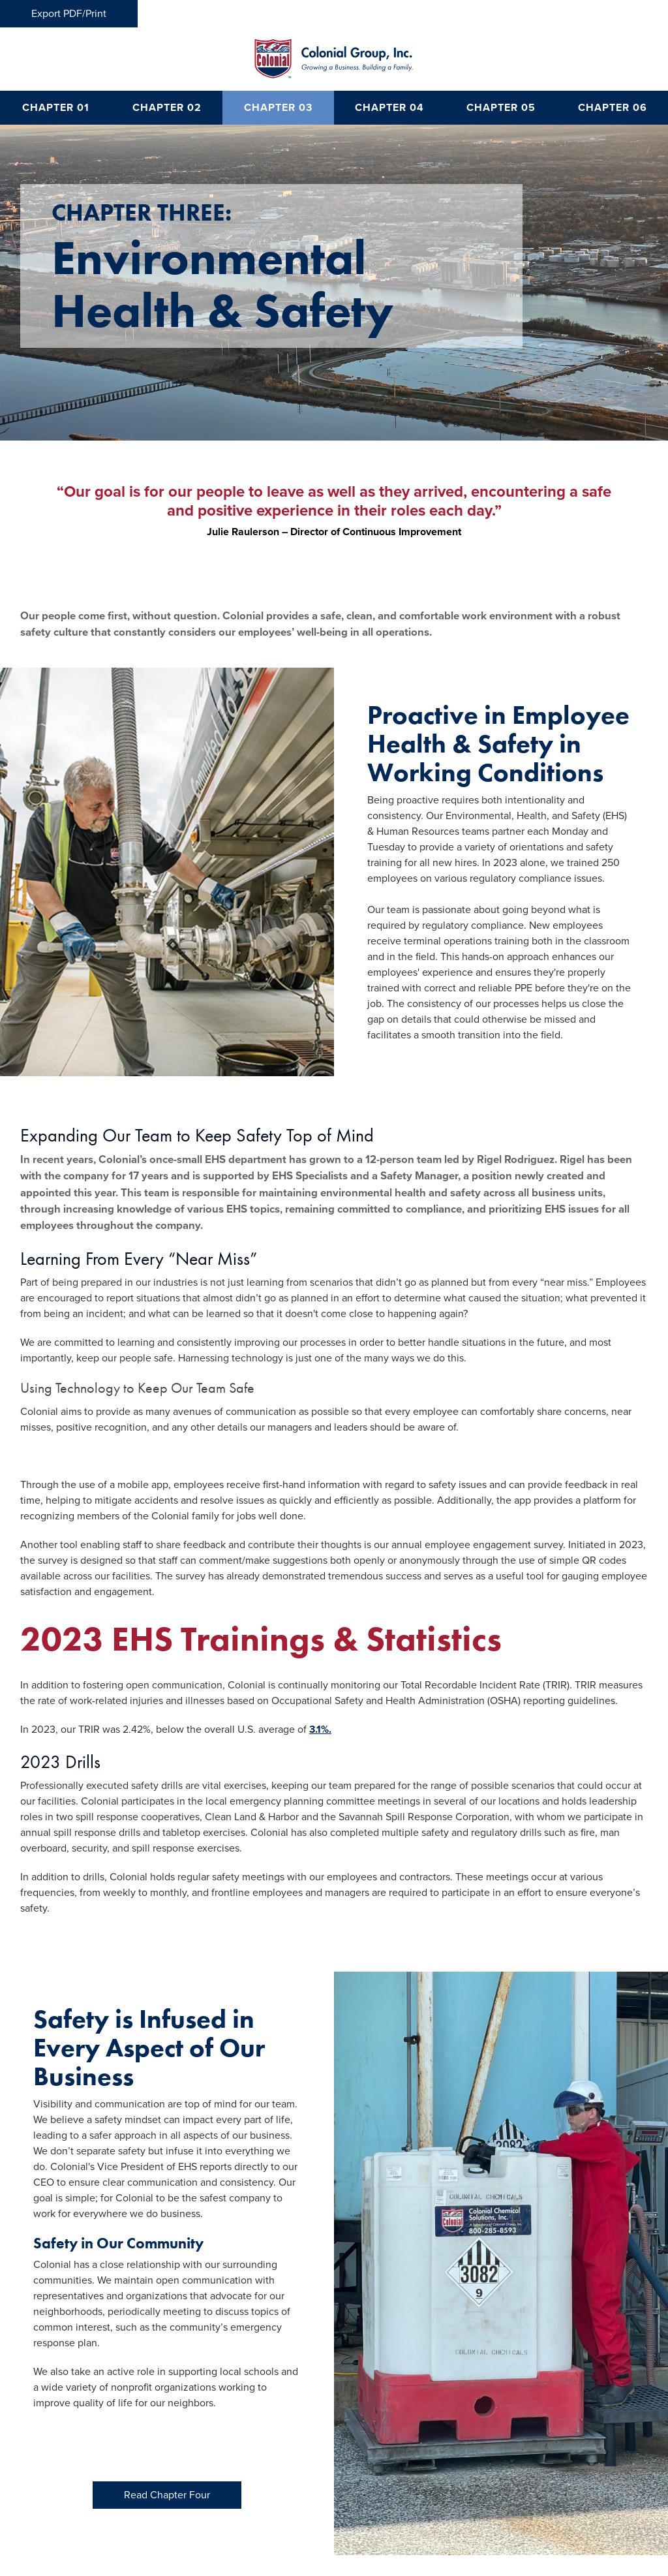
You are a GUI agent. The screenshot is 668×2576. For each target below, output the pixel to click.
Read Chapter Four (167, 2494)
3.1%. (320, 1729)
